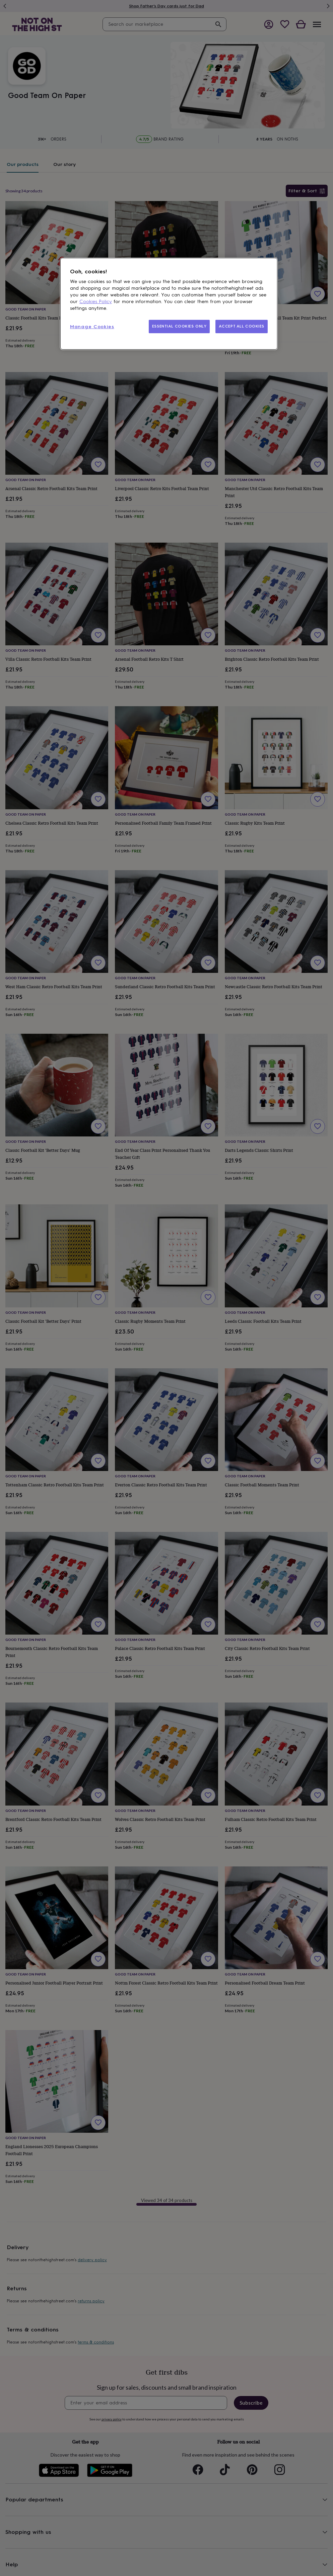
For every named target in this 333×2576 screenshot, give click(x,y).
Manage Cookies (92, 327)
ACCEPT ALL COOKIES (241, 326)
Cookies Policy (95, 301)
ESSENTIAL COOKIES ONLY (179, 326)
